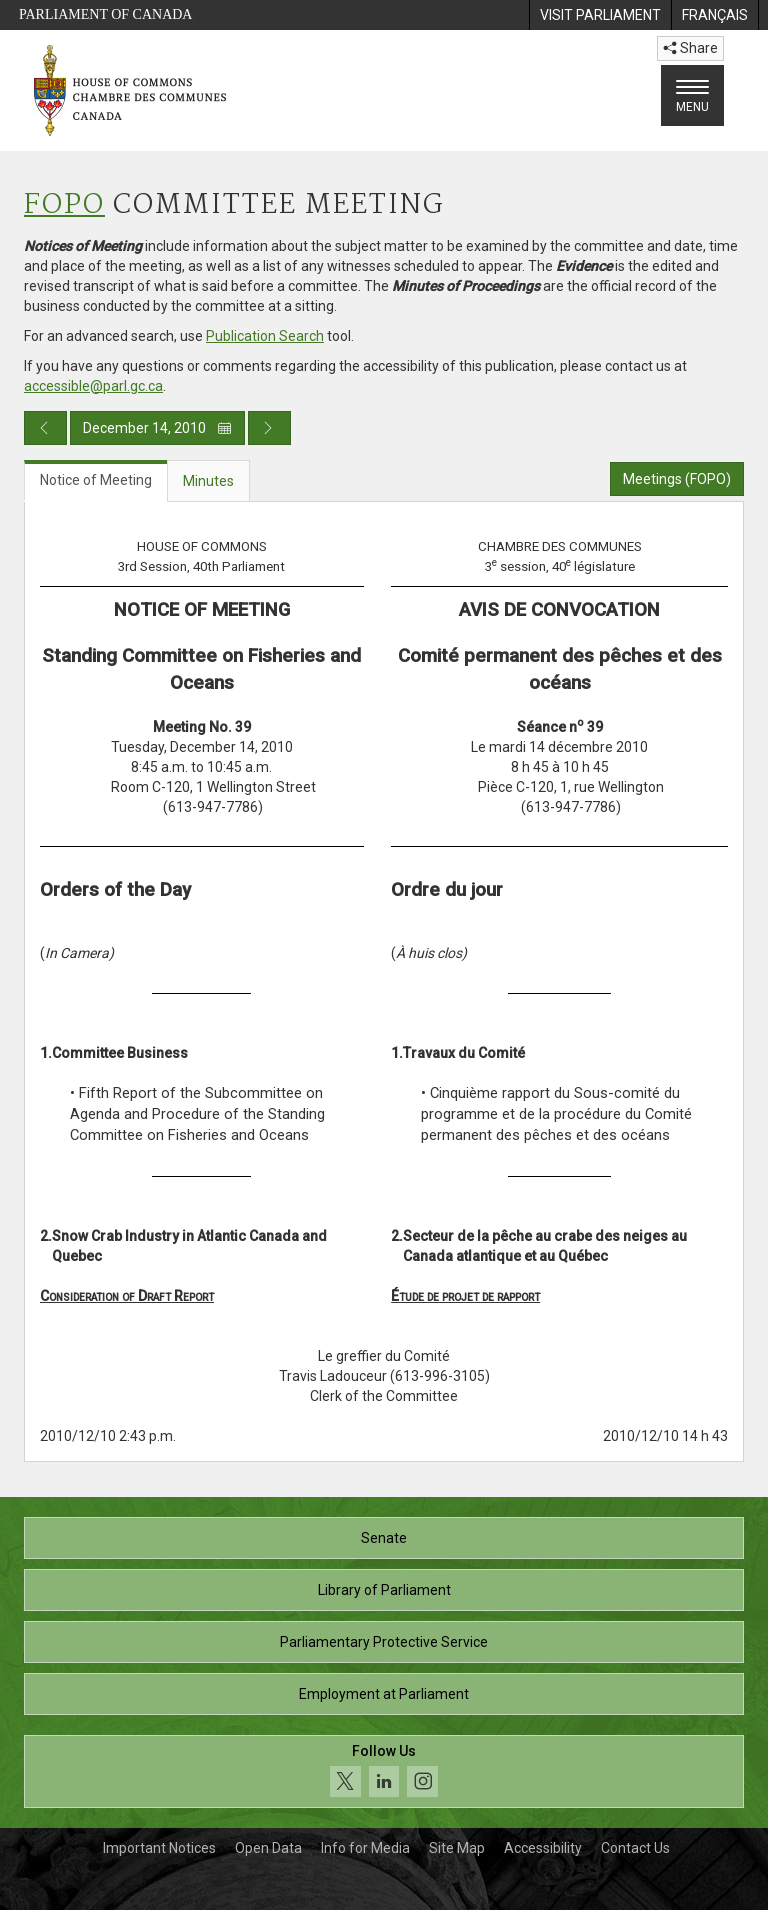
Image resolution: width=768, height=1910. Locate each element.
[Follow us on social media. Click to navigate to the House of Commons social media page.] (384, 1771)
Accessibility (543, 1848)
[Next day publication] (269, 428)
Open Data (268, 1848)
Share (690, 48)
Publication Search (265, 336)
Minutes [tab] (208, 481)
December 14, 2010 (157, 428)
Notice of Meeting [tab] (96, 480)
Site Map (457, 1848)
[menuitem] (600, 15)
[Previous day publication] (45, 428)
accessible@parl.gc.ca (93, 386)
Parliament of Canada (105, 14)
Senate (384, 1538)
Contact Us (635, 1848)
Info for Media (365, 1848)
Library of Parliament (384, 1590)
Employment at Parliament (384, 1694)
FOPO (64, 205)
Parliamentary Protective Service (384, 1642)
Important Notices (159, 1848)
